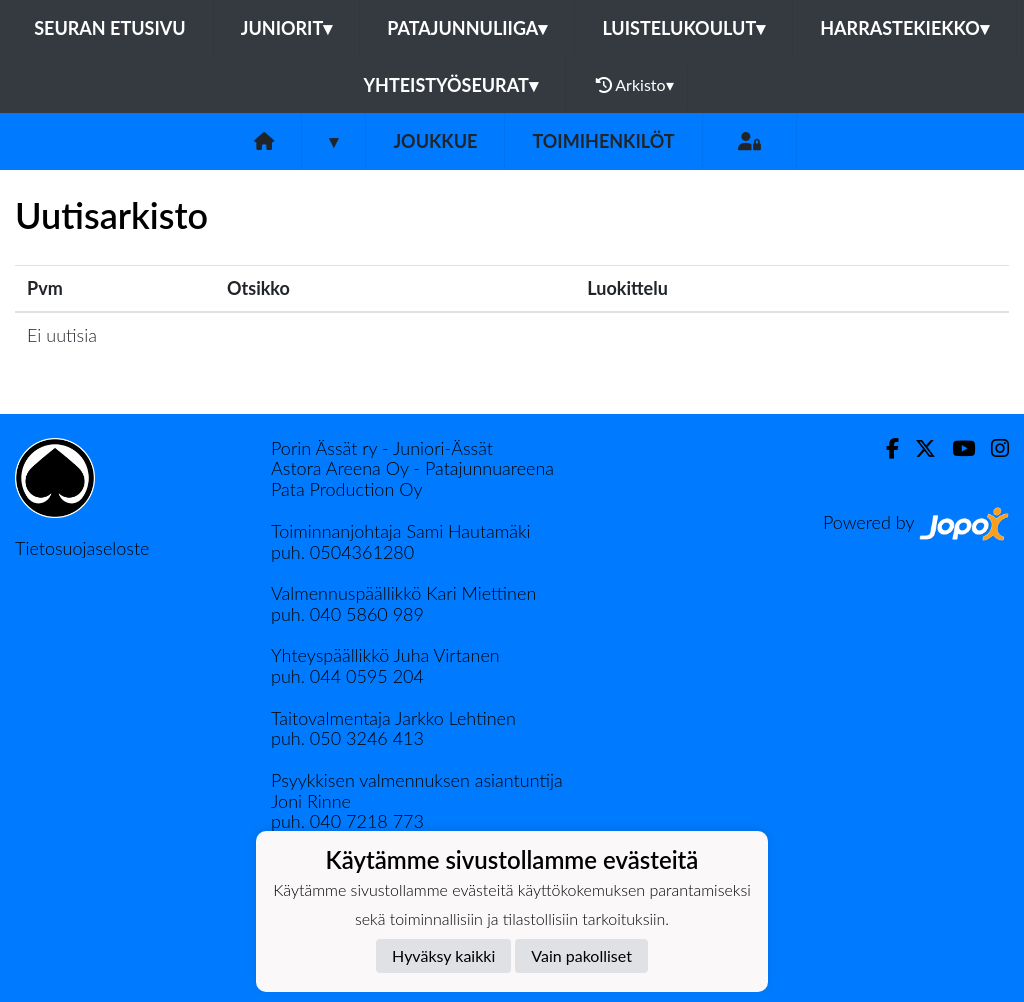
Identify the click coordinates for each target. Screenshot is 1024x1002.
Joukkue (435, 141)
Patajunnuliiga (467, 28)
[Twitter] (917, 448)
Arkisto (635, 85)
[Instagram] (992, 448)
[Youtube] (955, 448)
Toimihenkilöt (603, 141)
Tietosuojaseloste (82, 548)
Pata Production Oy (346, 489)
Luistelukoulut (683, 28)
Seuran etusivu (110, 28)
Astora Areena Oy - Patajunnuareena (412, 468)
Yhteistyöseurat (450, 85)
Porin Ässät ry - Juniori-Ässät (382, 448)
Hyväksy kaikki (443, 955)
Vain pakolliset (581, 955)
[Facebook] (884, 448)
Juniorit (287, 28)
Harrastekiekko (904, 28)
